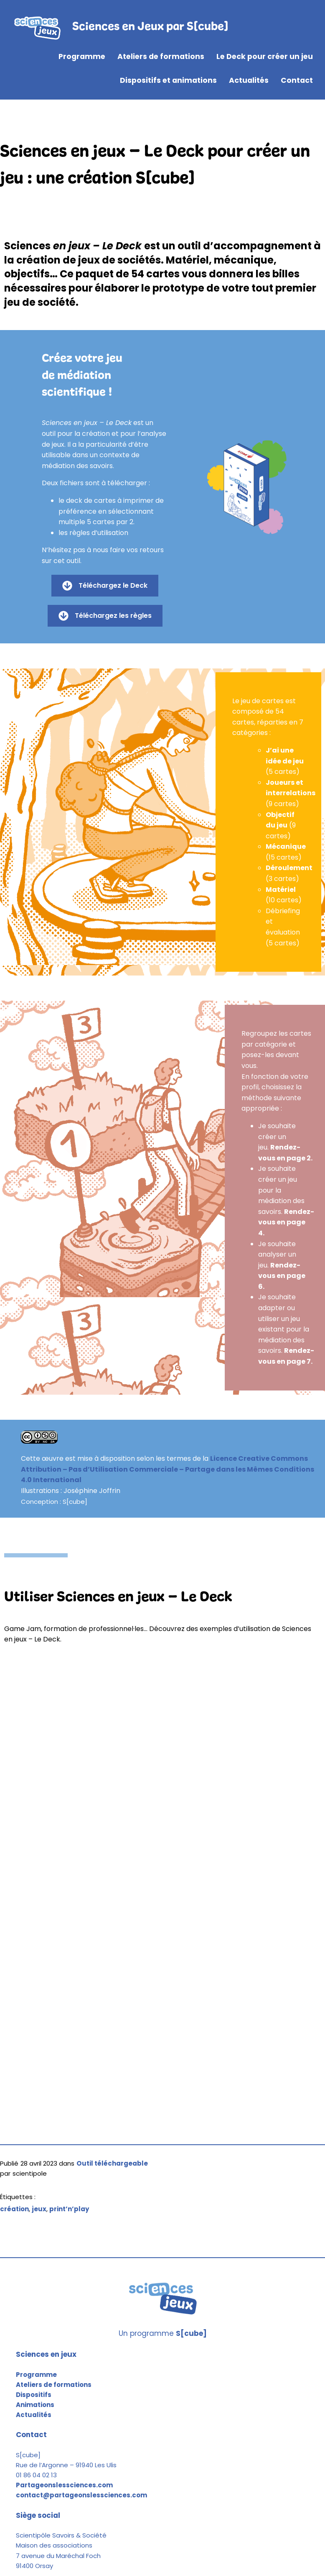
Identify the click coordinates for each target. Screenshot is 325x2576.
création (14, 2209)
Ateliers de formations (53, 2384)
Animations (35, 2404)
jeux (39, 2209)
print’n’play (69, 2209)
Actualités (33, 2414)
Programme (36, 2374)
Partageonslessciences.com (64, 2485)
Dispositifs (33, 2394)
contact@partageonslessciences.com (81, 2495)
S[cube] (191, 2333)
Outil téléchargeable (112, 2163)
